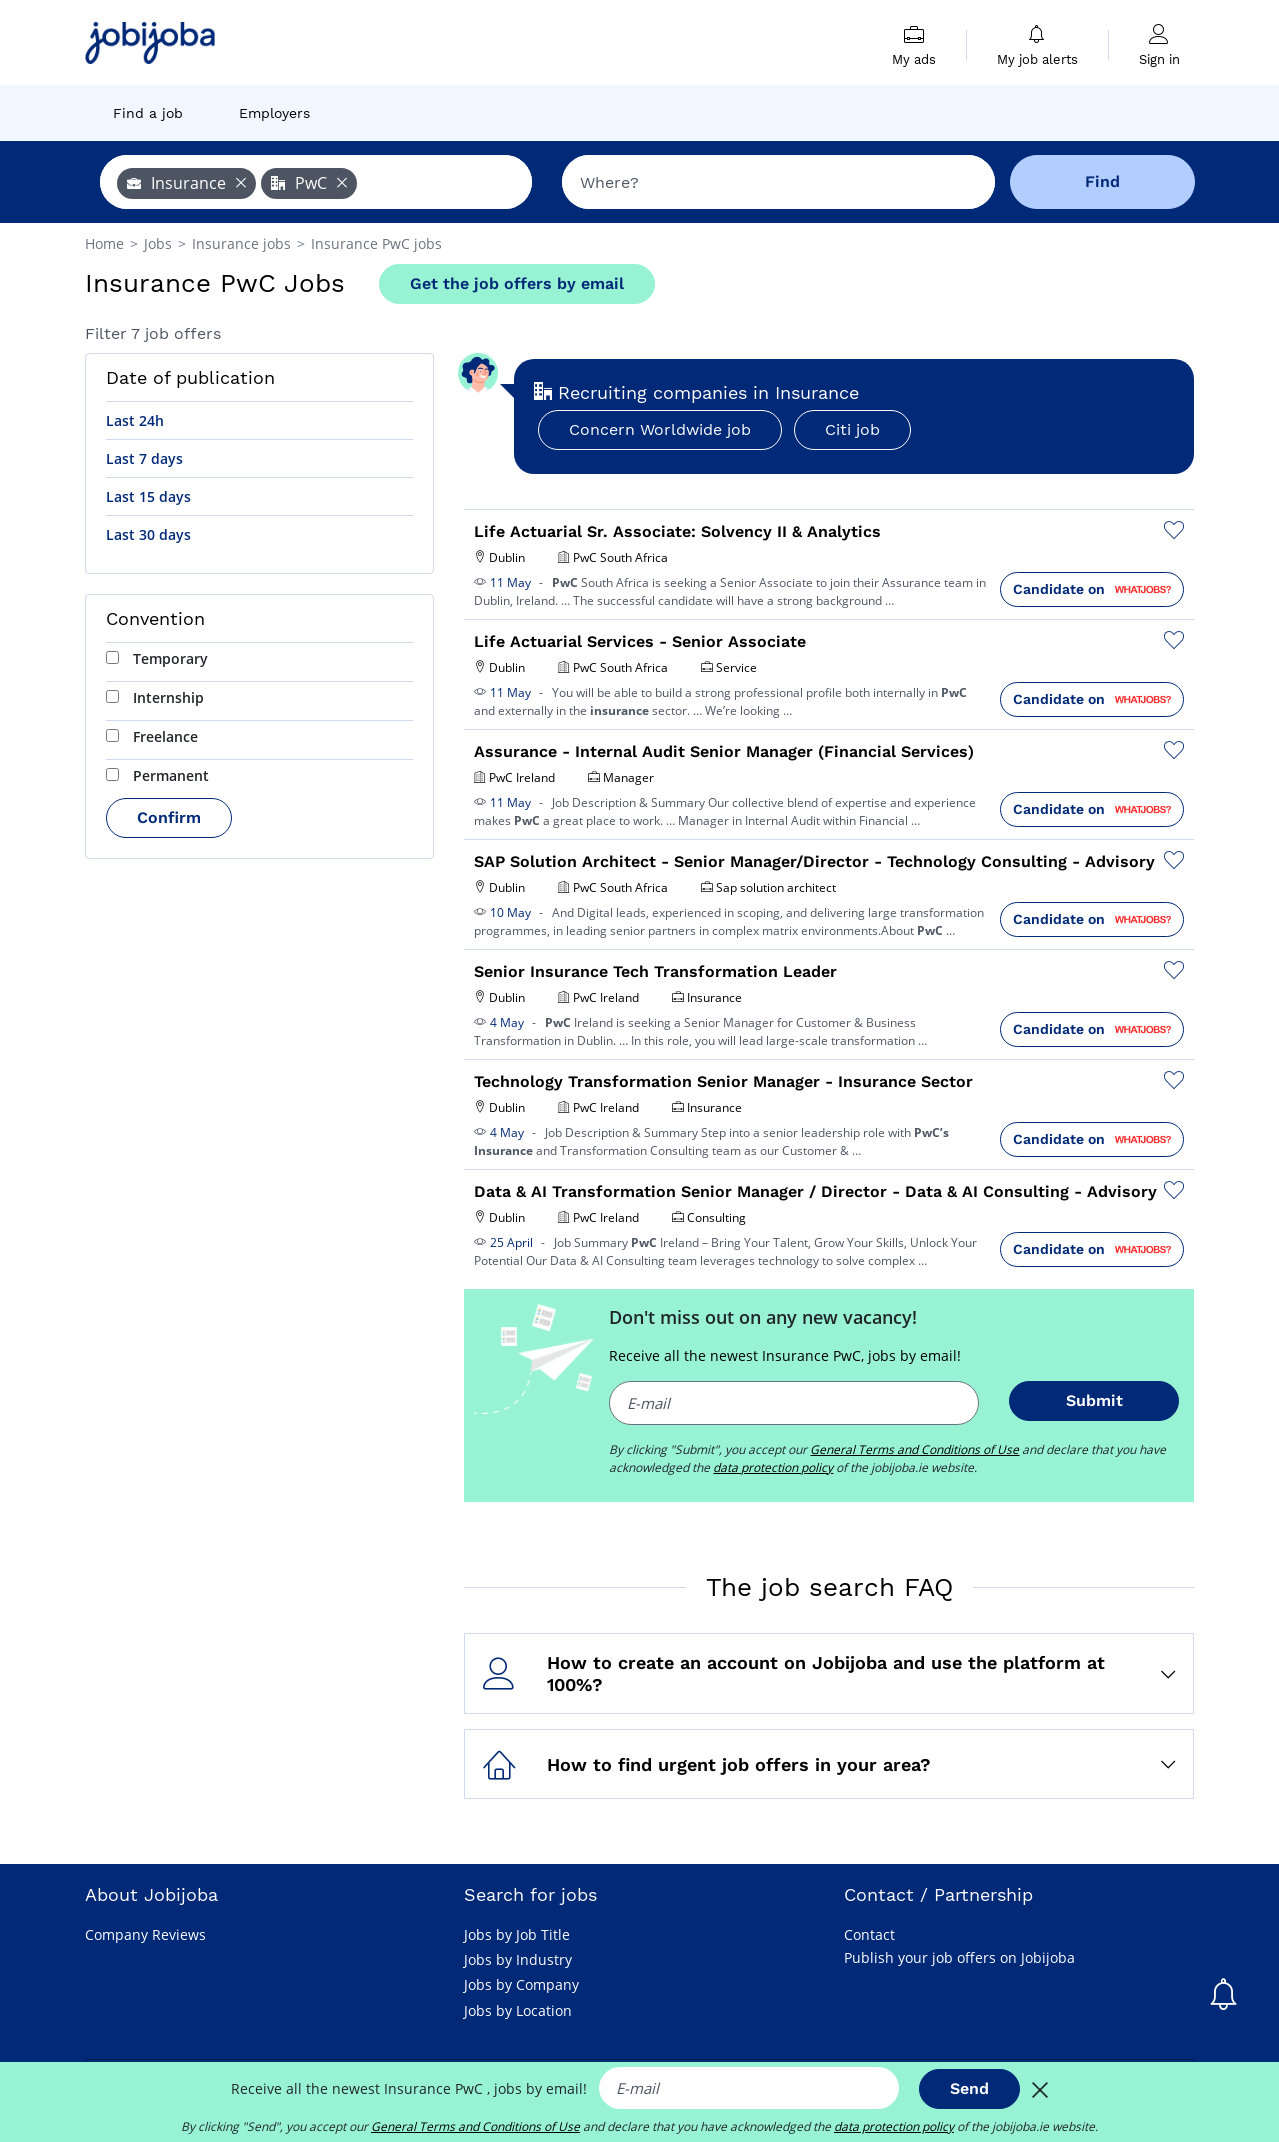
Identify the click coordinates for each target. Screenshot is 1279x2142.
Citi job (852, 429)
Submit (1094, 1400)
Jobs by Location (518, 2010)
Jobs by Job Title (517, 1934)
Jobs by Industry (518, 1959)
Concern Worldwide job (660, 429)
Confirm (169, 817)
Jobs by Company (521, 1984)
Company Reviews (145, 1934)
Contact (869, 1934)
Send (969, 2088)
